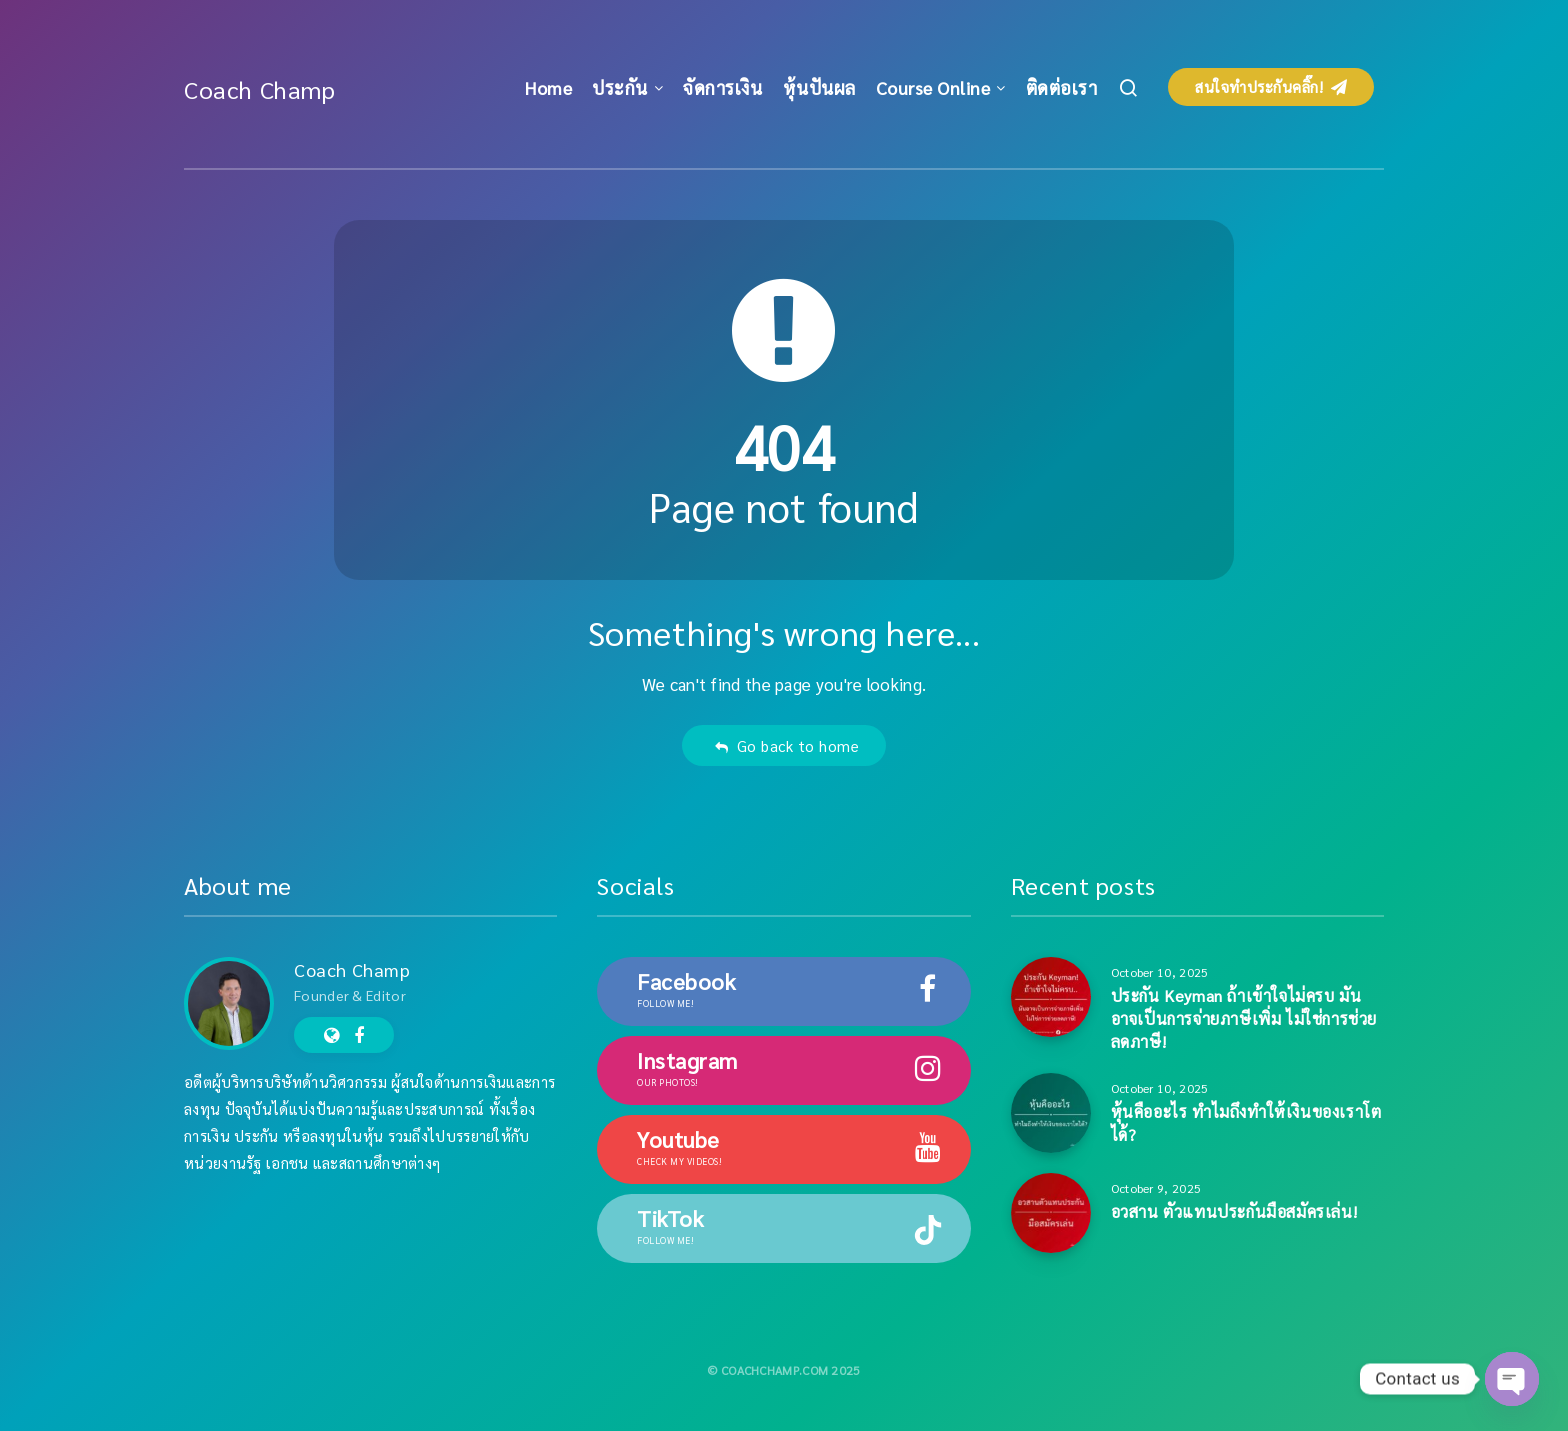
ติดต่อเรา (1062, 87)
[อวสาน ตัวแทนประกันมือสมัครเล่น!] (1051, 1213)
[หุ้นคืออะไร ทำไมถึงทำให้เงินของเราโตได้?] (1051, 1113)
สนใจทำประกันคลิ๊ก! (1271, 86)
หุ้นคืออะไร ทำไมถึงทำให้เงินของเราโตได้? (1246, 1123)
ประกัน (620, 87)
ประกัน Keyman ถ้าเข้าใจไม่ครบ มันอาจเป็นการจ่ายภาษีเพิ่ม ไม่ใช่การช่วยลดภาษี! (1244, 1018)
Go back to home (786, 745)
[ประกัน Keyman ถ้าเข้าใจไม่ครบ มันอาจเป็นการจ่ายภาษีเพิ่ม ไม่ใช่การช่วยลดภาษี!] (1051, 997)
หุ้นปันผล (819, 87)
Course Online (933, 87)
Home (548, 87)
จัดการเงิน (722, 87)
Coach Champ (260, 89)
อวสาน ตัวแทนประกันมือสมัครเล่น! (1234, 1211)
